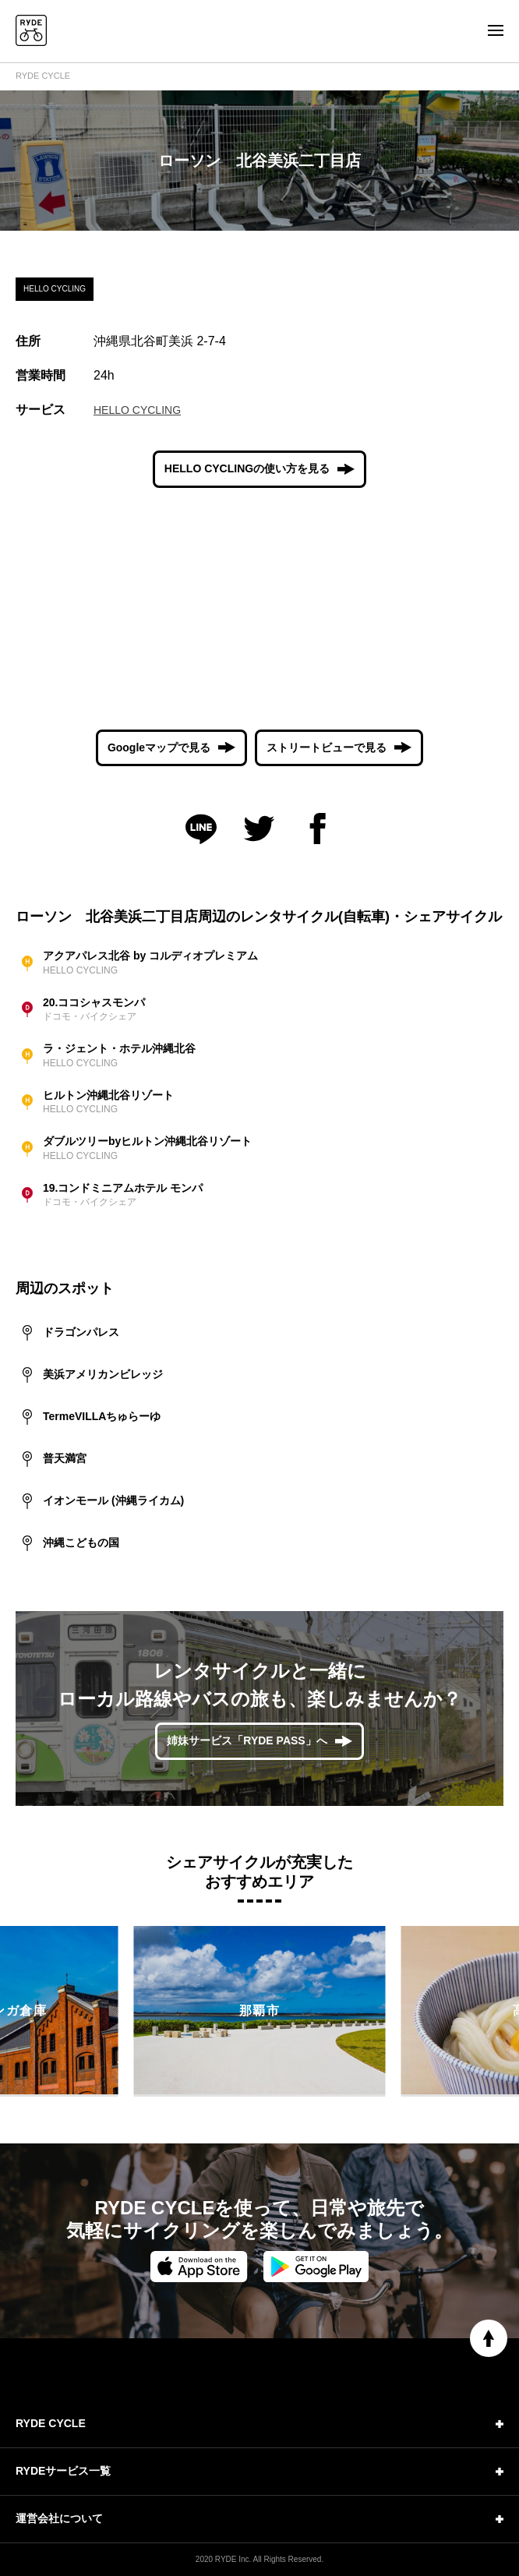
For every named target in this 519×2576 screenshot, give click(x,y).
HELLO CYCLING (137, 410)
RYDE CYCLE (43, 75)
